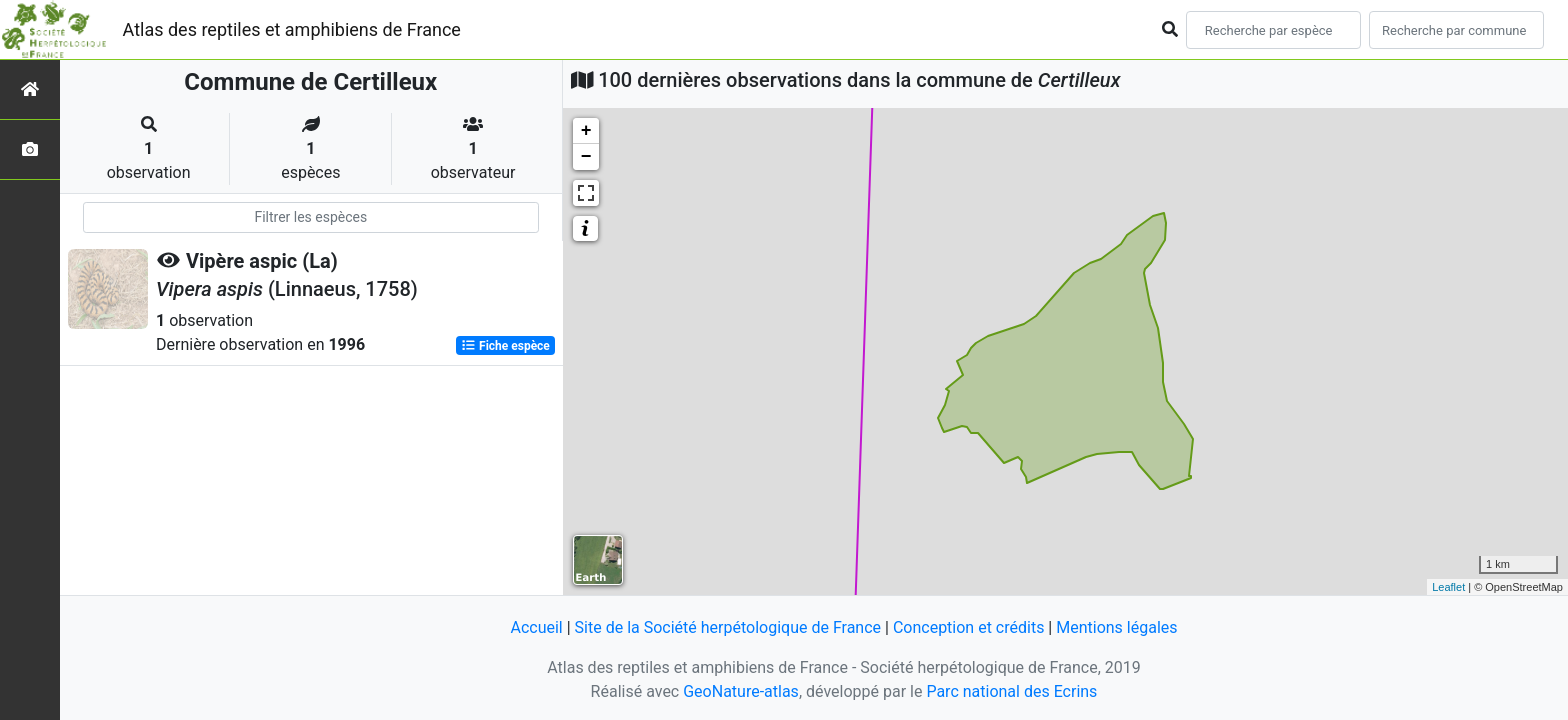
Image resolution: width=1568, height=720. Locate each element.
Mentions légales (1116, 627)
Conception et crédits (969, 627)
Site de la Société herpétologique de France (728, 627)
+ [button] (586, 131)
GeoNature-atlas (741, 691)
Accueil (536, 627)
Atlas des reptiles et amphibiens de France (292, 29)
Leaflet (1448, 587)
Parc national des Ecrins (1011, 691)
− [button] (586, 157)
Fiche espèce (505, 346)
